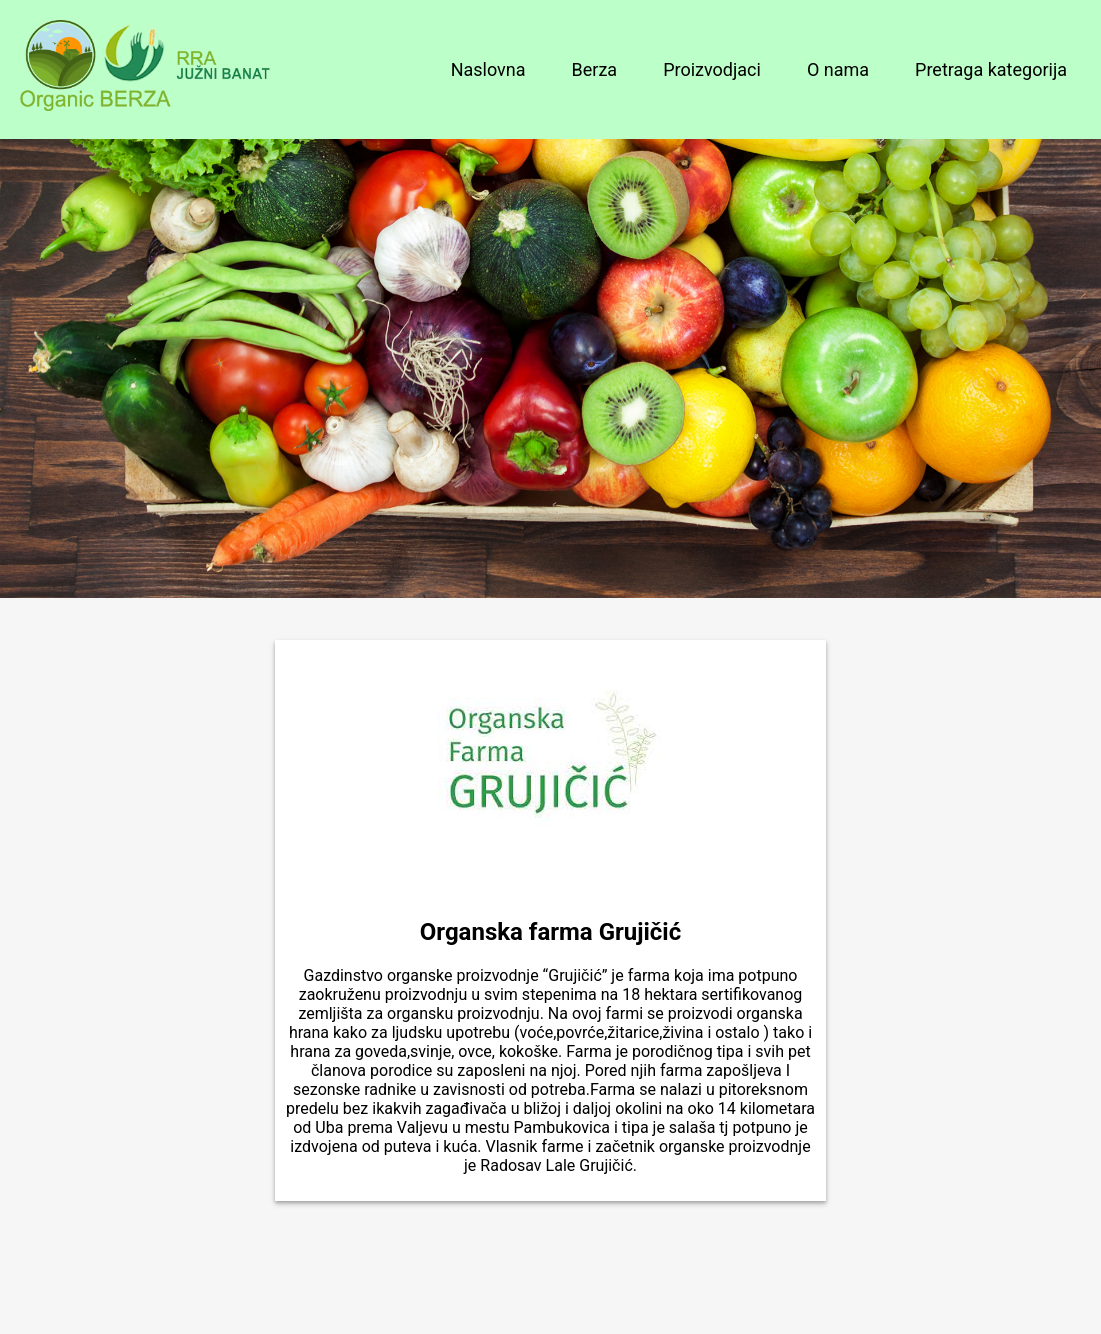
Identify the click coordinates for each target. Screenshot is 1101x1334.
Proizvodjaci (712, 69)
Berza (595, 69)
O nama (838, 69)
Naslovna (488, 69)
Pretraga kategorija (991, 69)
